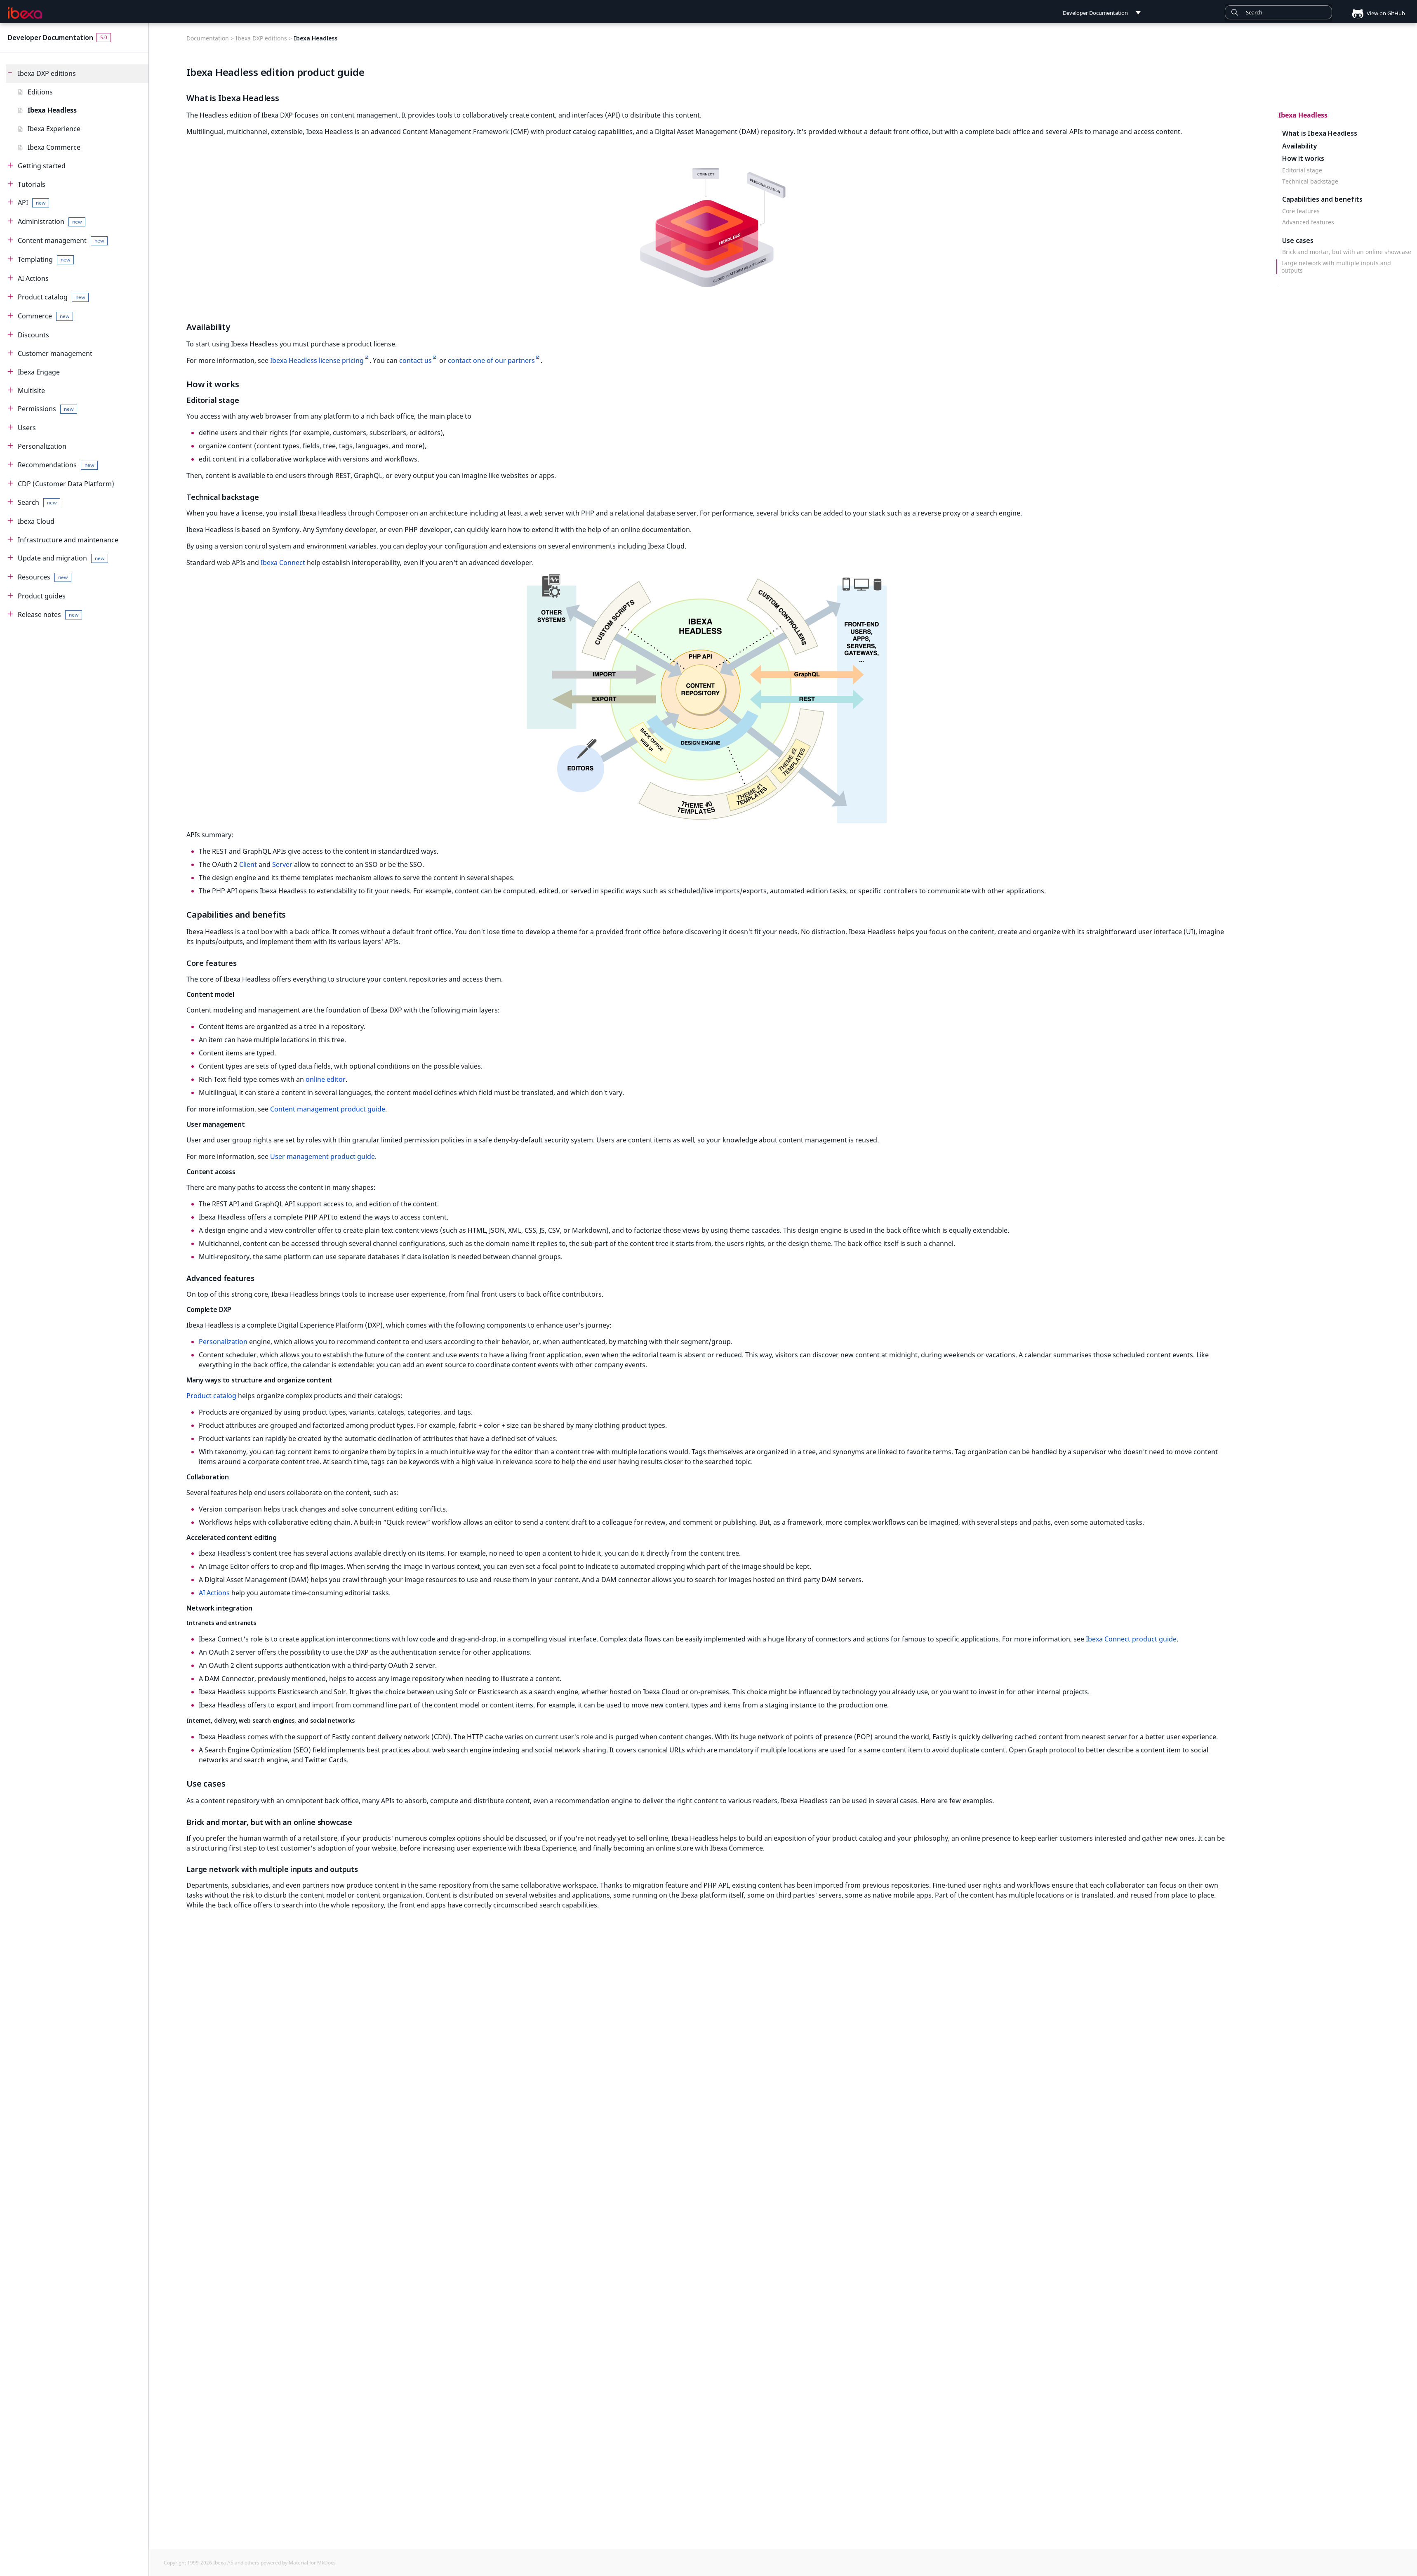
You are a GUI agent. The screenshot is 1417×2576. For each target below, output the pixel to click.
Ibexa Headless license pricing (317, 360)
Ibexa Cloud (36, 521)
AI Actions (33, 278)
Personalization (42, 446)
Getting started (42, 165)
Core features (1301, 211)
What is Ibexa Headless (1319, 133)
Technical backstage (1310, 181)
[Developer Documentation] (25, 13)
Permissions (47, 409)
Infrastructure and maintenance (68, 539)
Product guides (42, 595)
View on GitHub (1375, 13)
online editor (326, 1079)
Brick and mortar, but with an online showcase (1346, 252)
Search (39, 502)
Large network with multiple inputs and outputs (1336, 266)
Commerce (45, 316)
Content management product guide (327, 1109)
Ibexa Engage (39, 372)
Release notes (50, 614)
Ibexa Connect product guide (1131, 1639)
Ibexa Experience (54, 128)
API (33, 202)
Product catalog (53, 297)
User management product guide (322, 1156)
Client (248, 864)
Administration (51, 221)
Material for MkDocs (312, 2562)
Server (282, 864)
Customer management (55, 353)
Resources (44, 577)
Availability (1299, 145)
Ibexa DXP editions (47, 73)
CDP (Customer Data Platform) (66, 483)
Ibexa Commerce (54, 147)
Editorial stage (1302, 170)
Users (27, 427)
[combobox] (1278, 12)
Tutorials (31, 184)
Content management (63, 240)
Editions (40, 92)
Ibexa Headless (52, 110)
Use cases (1297, 240)
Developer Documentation (50, 37)
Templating (46, 259)
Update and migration (63, 558)
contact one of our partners (491, 360)
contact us (415, 360)
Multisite (31, 390)
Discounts (33, 334)
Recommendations (58, 465)
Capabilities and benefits (1322, 199)
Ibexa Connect (283, 562)
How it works (1303, 158)
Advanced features (1308, 222)
